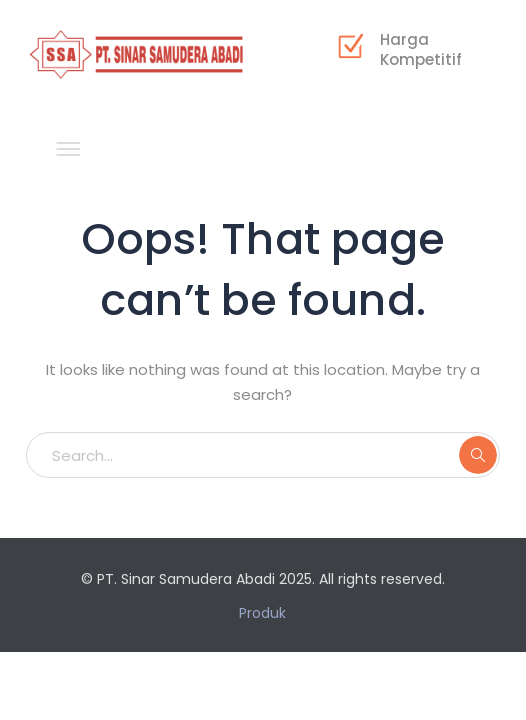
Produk (262, 613)
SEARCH (478, 455)
